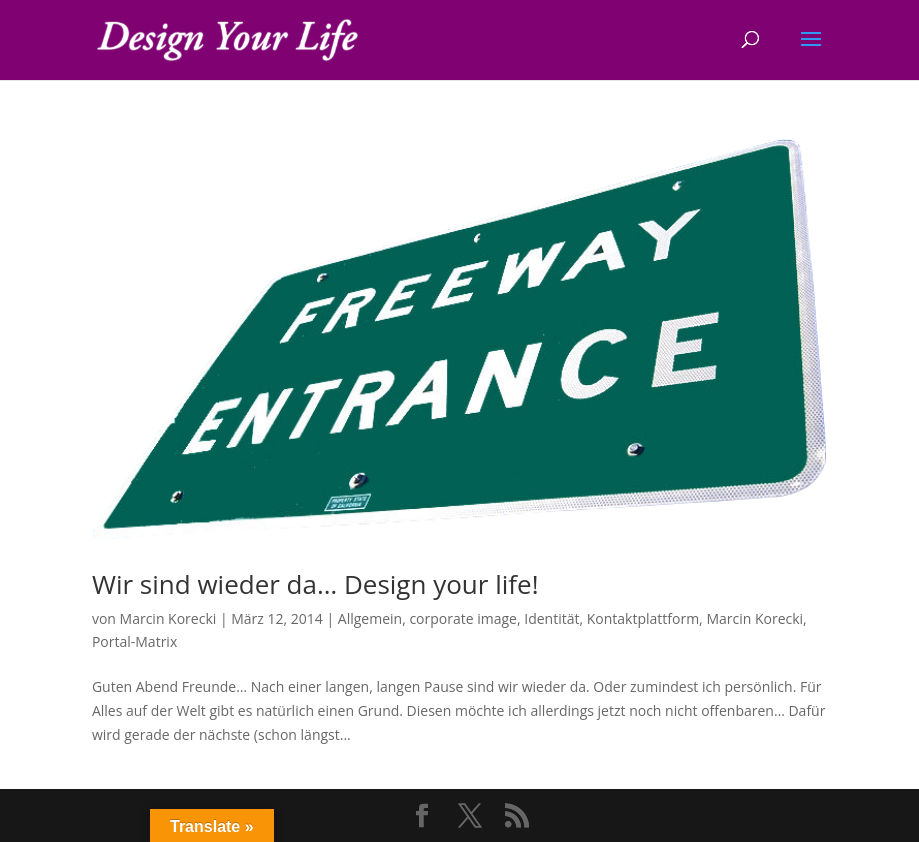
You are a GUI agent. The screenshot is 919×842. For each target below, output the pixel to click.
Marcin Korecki (168, 618)
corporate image (463, 618)
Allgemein (370, 618)
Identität (551, 618)
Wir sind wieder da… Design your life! (315, 584)
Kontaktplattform (643, 618)
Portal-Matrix (134, 641)
